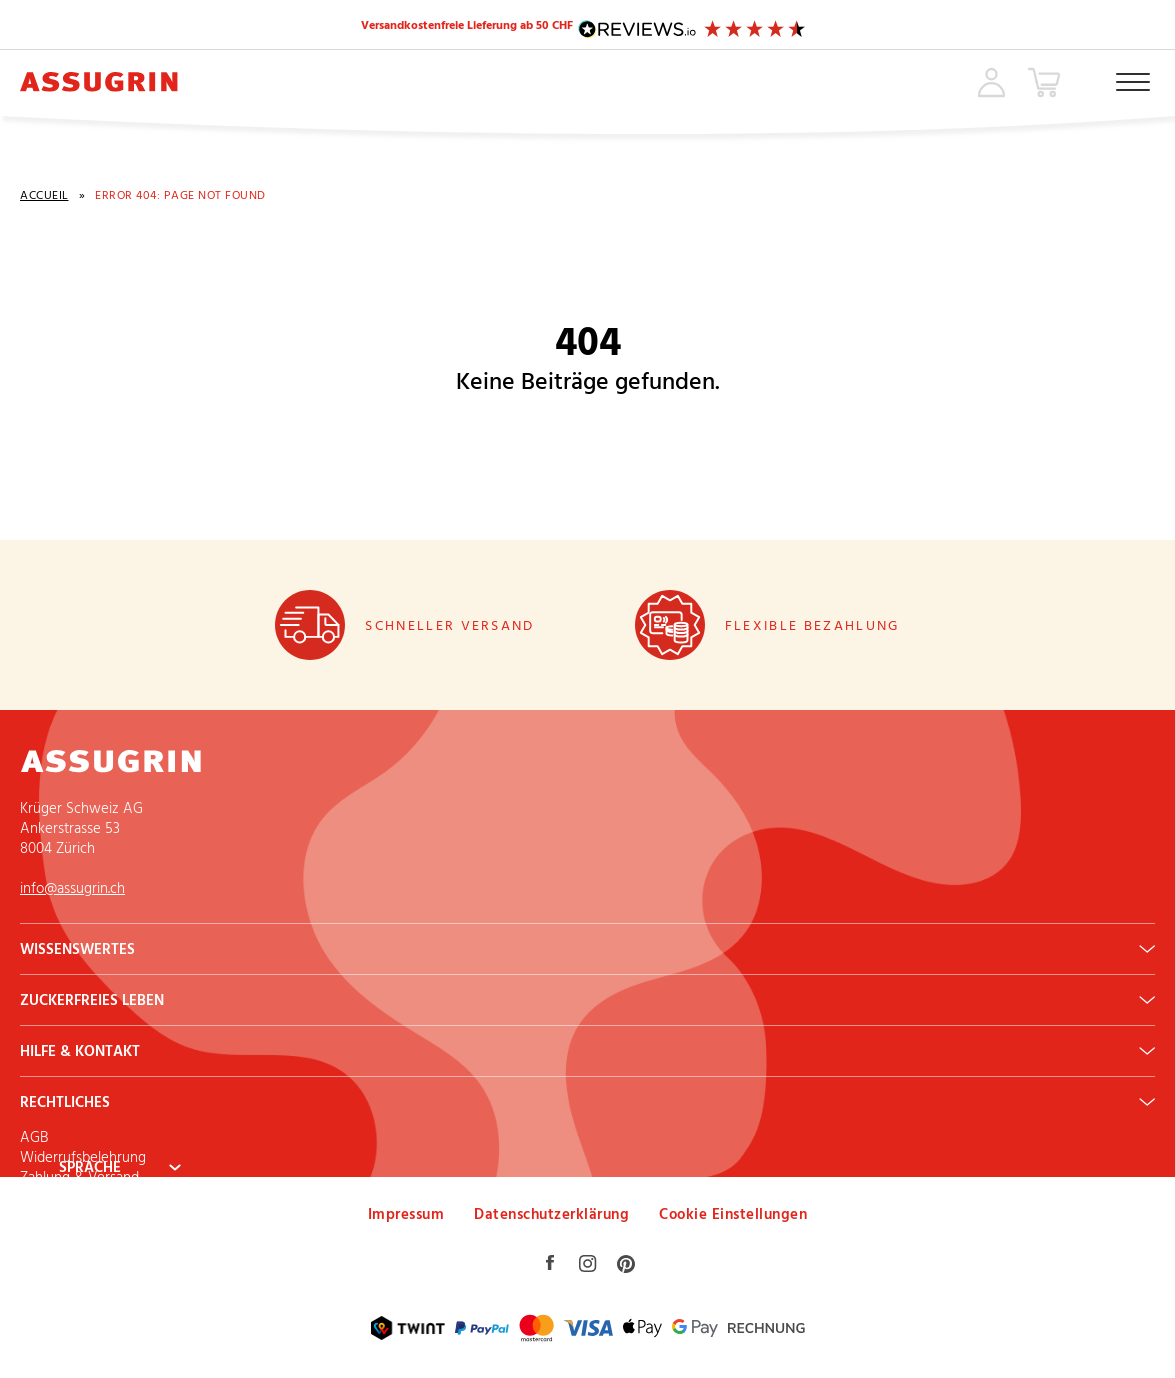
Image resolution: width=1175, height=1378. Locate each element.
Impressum (406, 1215)
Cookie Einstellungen (733, 1215)
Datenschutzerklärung (551, 1215)
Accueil (44, 198)
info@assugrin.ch (72, 889)
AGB (34, 1138)
